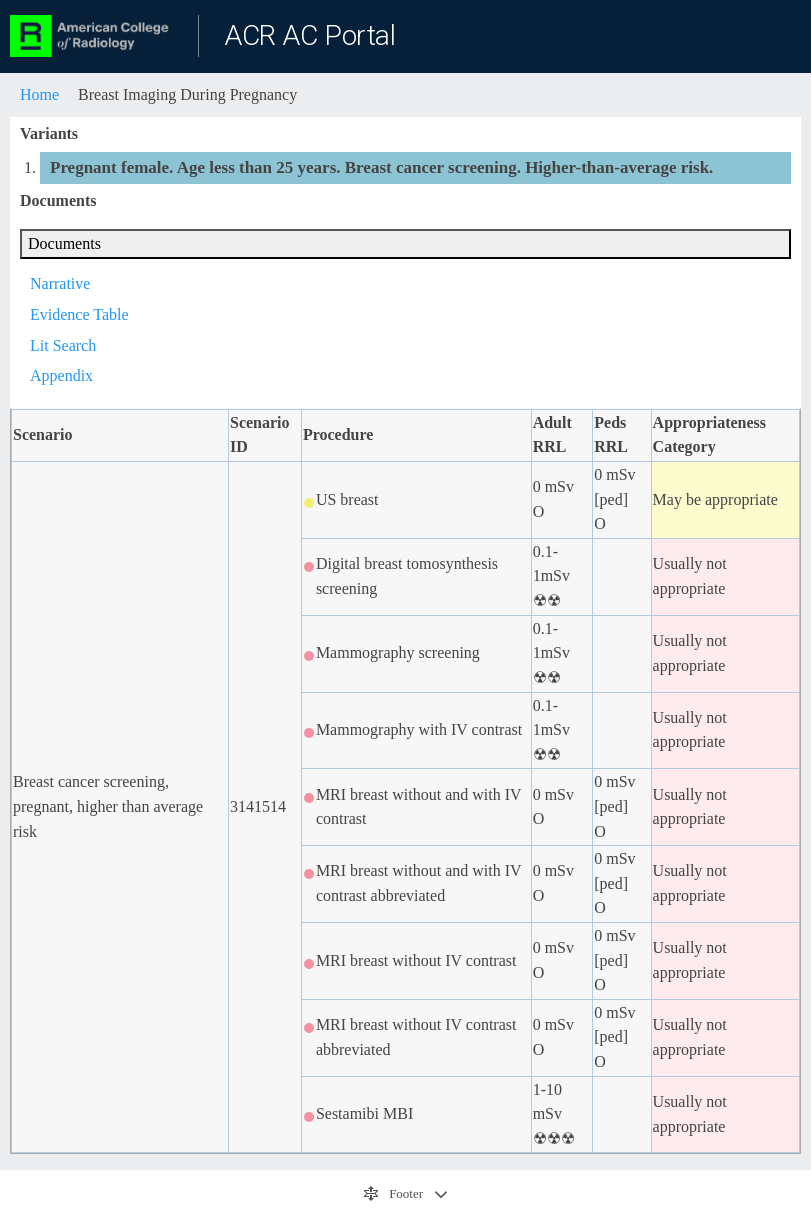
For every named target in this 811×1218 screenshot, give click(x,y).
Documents (64, 243)
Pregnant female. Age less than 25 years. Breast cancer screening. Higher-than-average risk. (381, 167)
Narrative (60, 283)
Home (39, 94)
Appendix (61, 375)
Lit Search (63, 345)
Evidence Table (79, 314)
